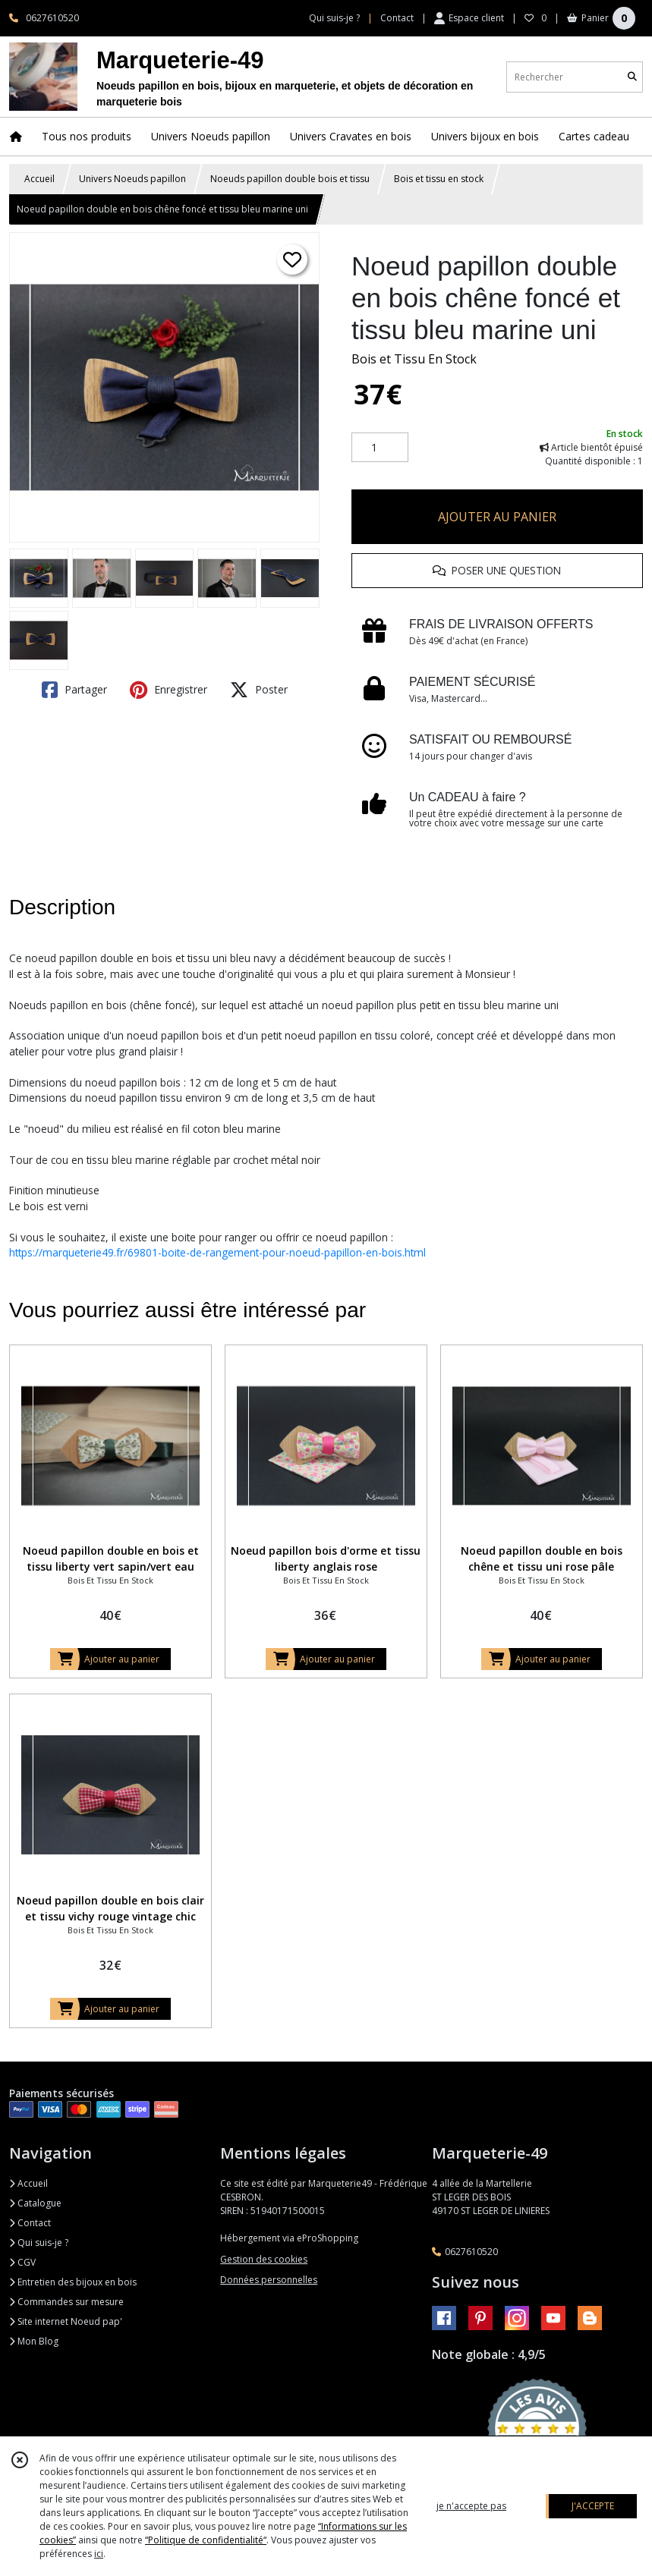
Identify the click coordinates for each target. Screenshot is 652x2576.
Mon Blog (33, 2341)
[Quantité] (379, 447)
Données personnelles (268, 2279)
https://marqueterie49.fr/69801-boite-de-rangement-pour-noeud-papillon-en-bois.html (217, 1252)
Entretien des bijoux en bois (73, 2282)
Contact (397, 17)
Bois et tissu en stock (438, 178)
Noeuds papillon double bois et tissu (290, 178)
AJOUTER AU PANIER (497, 516)
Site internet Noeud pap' (65, 2321)
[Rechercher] (632, 77)
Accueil (39, 178)
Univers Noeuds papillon (132, 178)
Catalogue (35, 2203)
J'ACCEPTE (593, 2505)
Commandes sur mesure (66, 2301)
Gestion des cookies (263, 2259)
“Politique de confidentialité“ (205, 2540)
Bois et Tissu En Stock (414, 359)
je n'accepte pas (471, 2505)
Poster (259, 690)
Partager (74, 690)
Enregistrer (168, 690)
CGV (22, 2262)
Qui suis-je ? (38, 2242)
